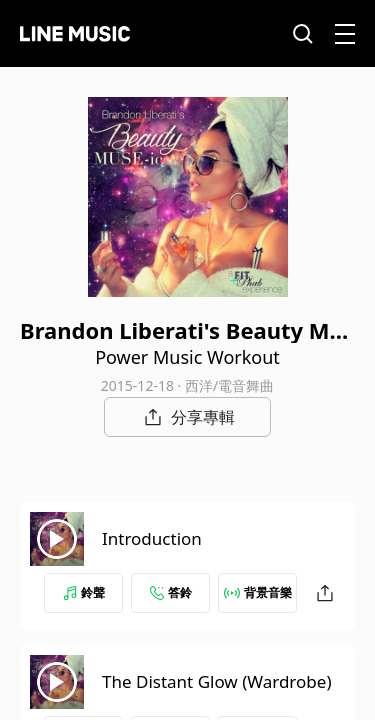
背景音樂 (258, 592)
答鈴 (171, 592)
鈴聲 (84, 592)
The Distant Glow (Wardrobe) (216, 681)
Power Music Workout (187, 357)
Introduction (152, 538)
